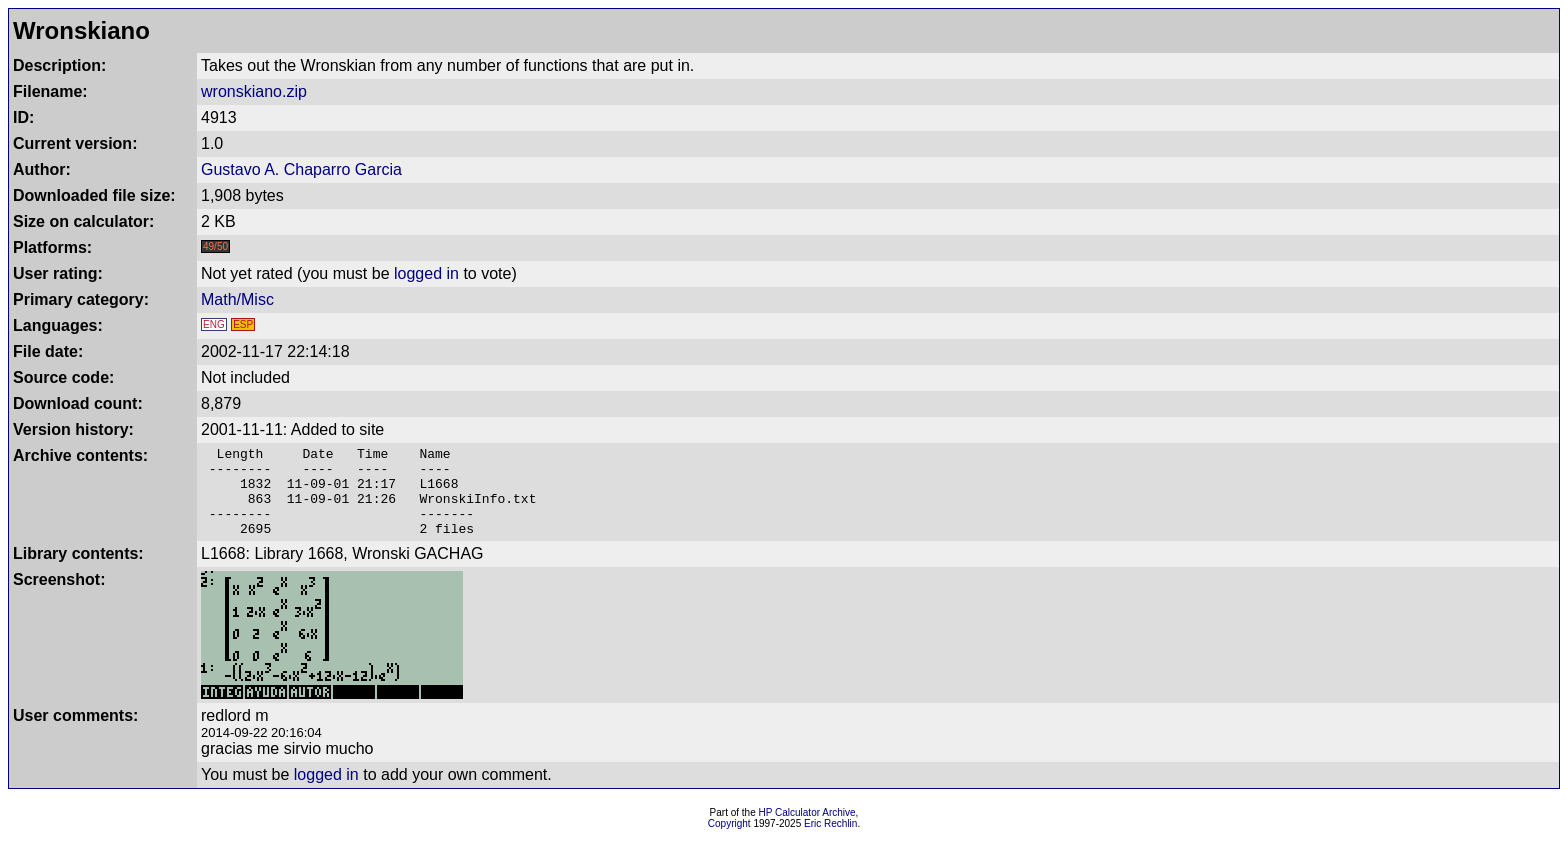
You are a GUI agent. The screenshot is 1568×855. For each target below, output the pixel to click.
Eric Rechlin (830, 841)
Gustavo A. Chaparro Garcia (301, 169)
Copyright (729, 841)
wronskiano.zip (254, 91)
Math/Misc (237, 299)
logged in (426, 273)
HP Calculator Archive (807, 830)
